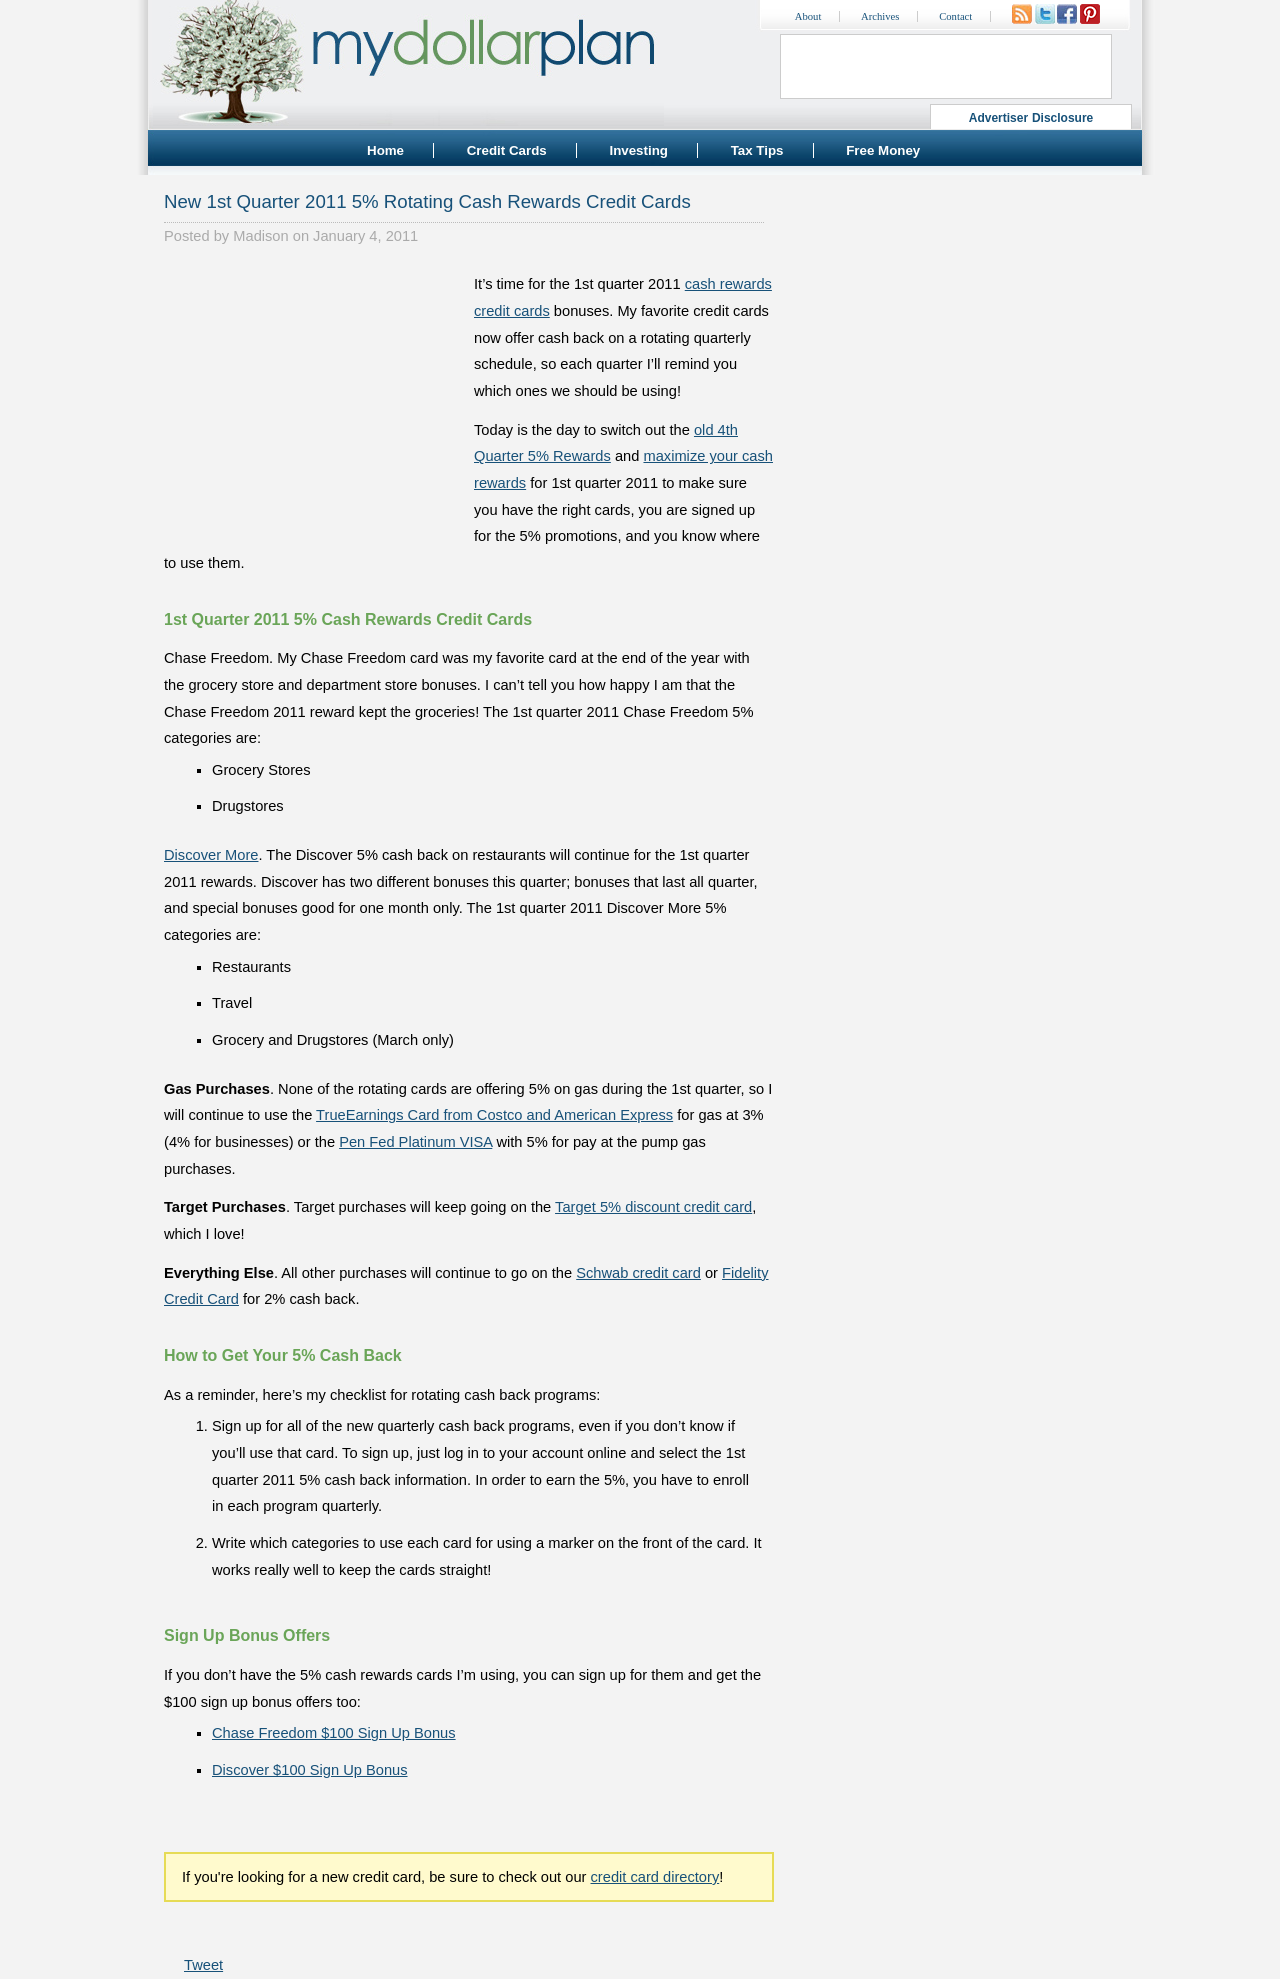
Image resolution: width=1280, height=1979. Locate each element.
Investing (638, 150)
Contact (955, 16)
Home (385, 150)
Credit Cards (507, 150)
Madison (260, 236)
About (808, 16)
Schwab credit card (638, 1273)
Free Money (883, 150)
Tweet (203, 1965)
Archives (880, 16)
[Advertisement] (314, 396)
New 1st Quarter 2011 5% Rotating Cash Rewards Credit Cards (427, 201)
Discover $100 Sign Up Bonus (310, 1770)
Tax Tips (757, 150)
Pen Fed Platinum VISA (415, 1142)
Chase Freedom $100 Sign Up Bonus (334, 1733)
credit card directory (655, 1877)
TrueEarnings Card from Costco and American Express (494, 1115)
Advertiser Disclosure (1031, 118)
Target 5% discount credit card (653, 1207)
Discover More (211, 855)
